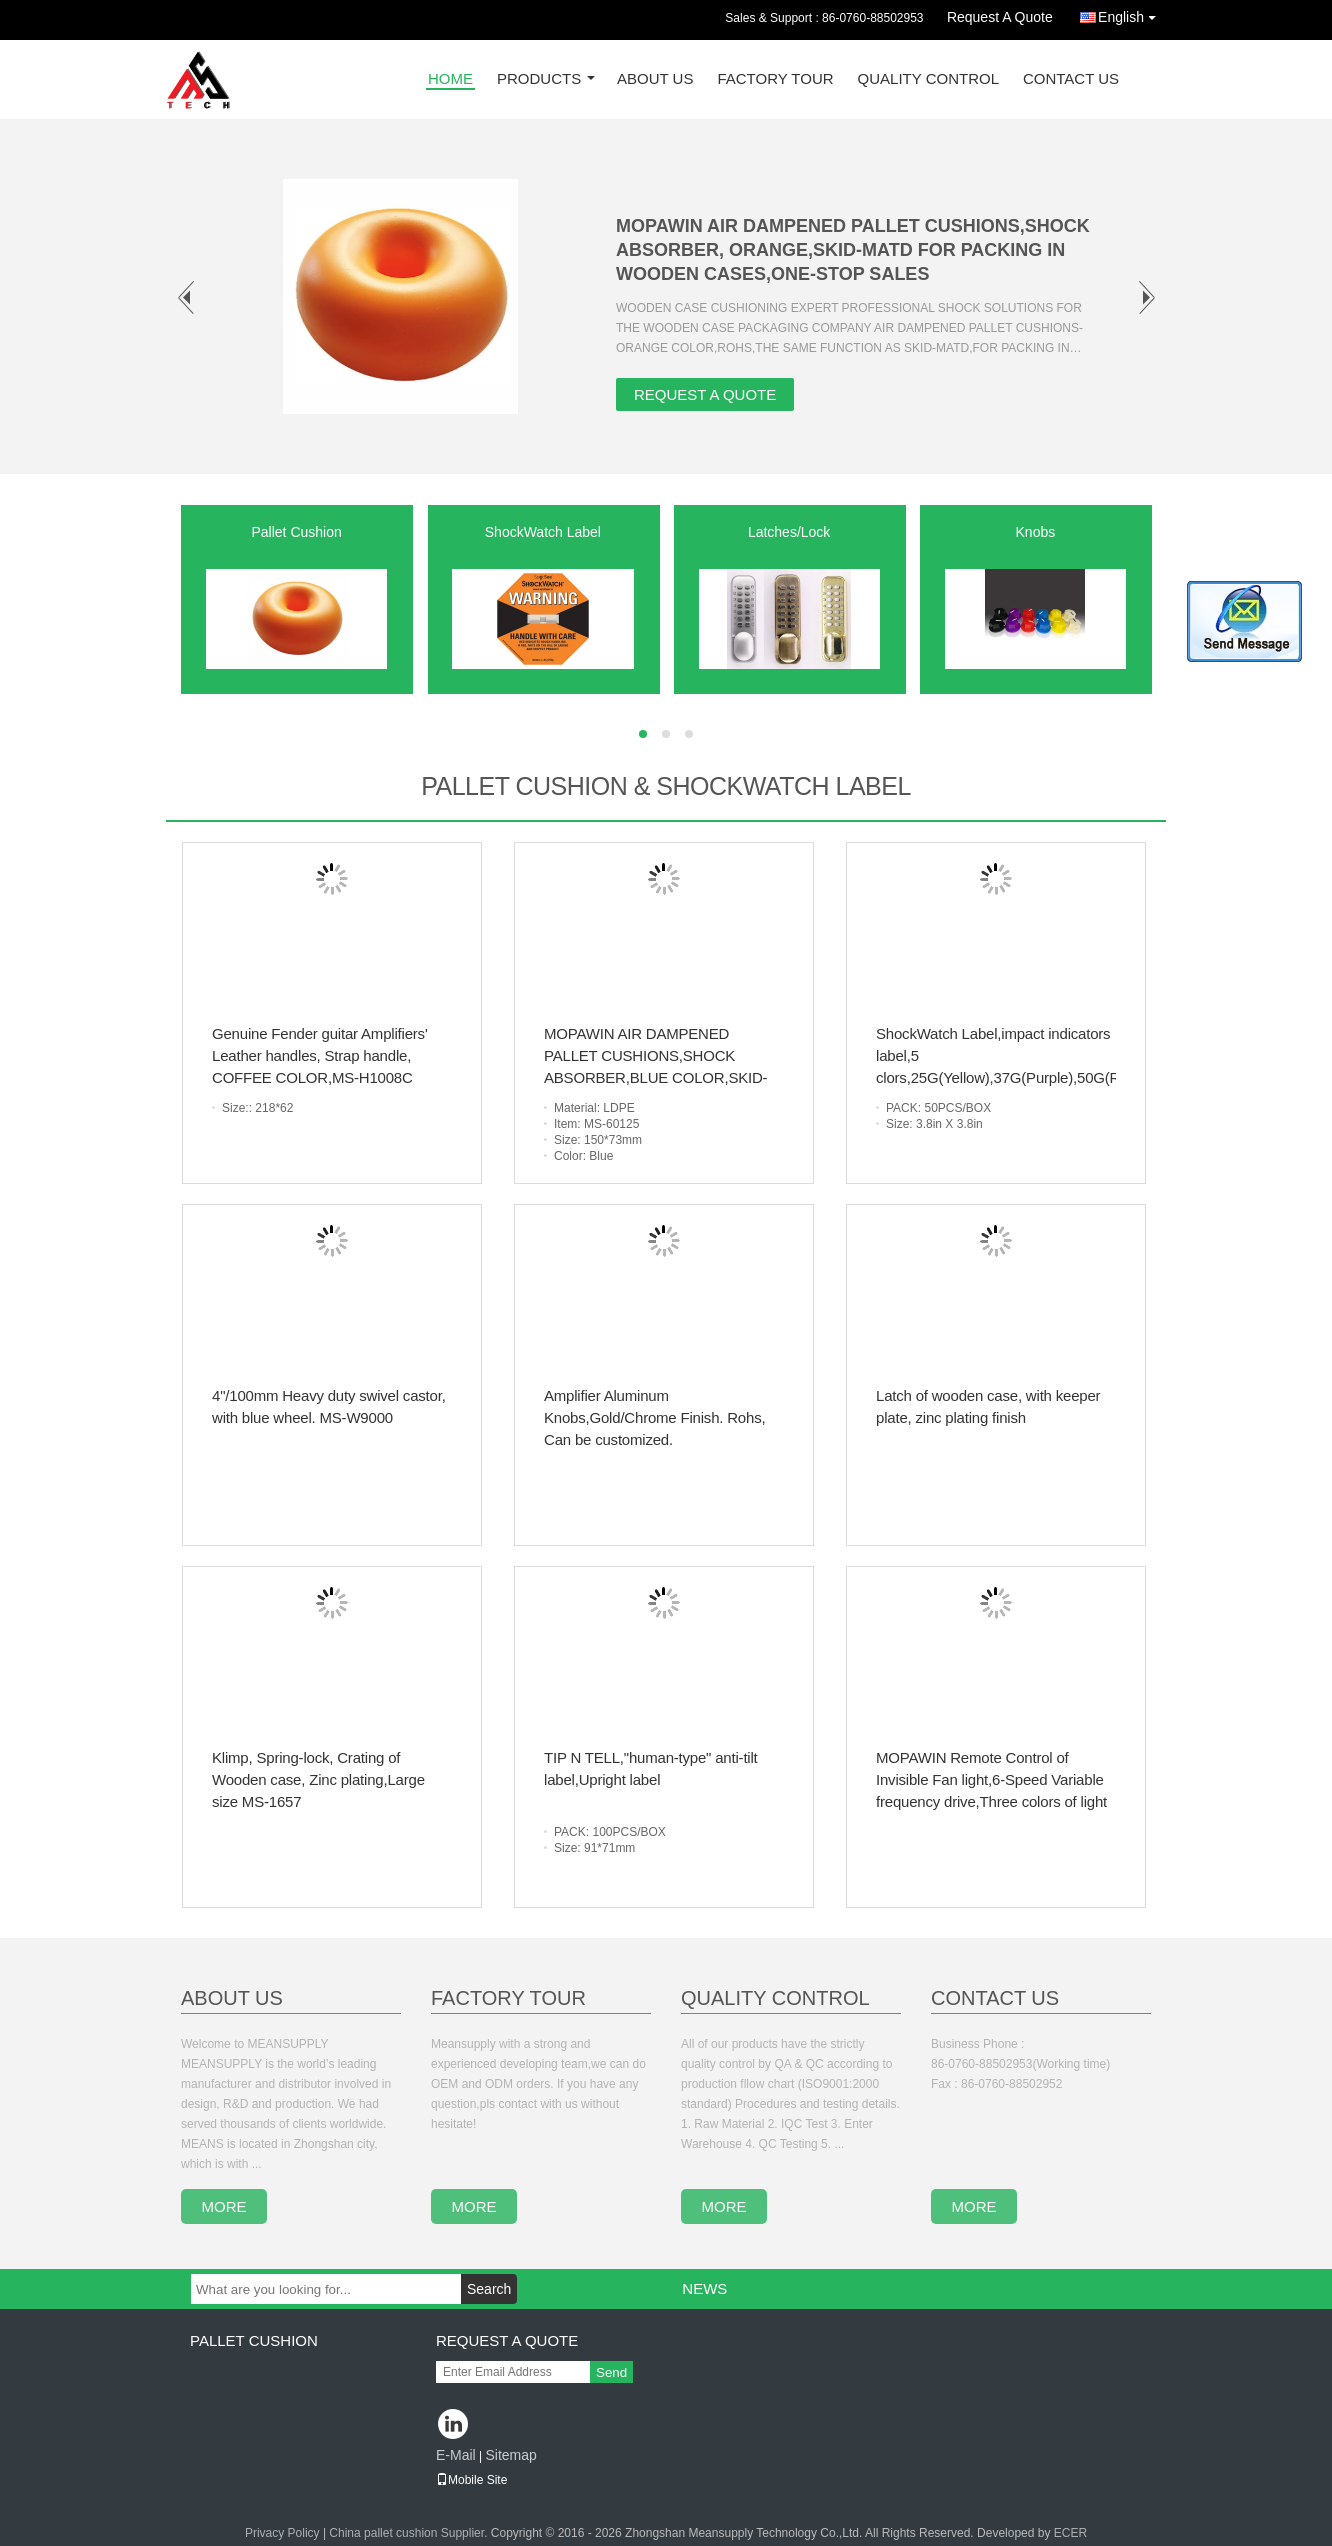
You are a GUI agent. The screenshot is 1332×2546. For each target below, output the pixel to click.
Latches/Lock (789, 532)
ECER (1070, 2533)
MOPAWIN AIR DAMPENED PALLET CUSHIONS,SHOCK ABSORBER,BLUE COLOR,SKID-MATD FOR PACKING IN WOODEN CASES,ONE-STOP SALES (661, 1077)
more (224, 2206)
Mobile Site (471, 2480)
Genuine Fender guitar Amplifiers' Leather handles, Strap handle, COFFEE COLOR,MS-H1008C (320, 1055)
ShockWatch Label (543, 532)
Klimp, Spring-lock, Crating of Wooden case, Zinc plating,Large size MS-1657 (318, 1779)
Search (489, 2289)
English (1132, 13)
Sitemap (510, 2455)
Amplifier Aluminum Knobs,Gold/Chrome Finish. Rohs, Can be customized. (654, 1417)
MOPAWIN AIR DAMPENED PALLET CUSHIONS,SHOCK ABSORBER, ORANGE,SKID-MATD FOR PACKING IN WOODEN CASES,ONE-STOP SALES (853, 250)
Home (450, 79)
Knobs (1036, 532)
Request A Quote (1000, 17)
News (704, 2288)
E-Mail (456, 2455)
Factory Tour (775, 79)
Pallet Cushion (296, 532)
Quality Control (928, 79)
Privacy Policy (282, 2533)
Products (539, 79)
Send (611, 2372)
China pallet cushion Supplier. (409, 2533)
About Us (655, 79)
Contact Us (1071, 79)
